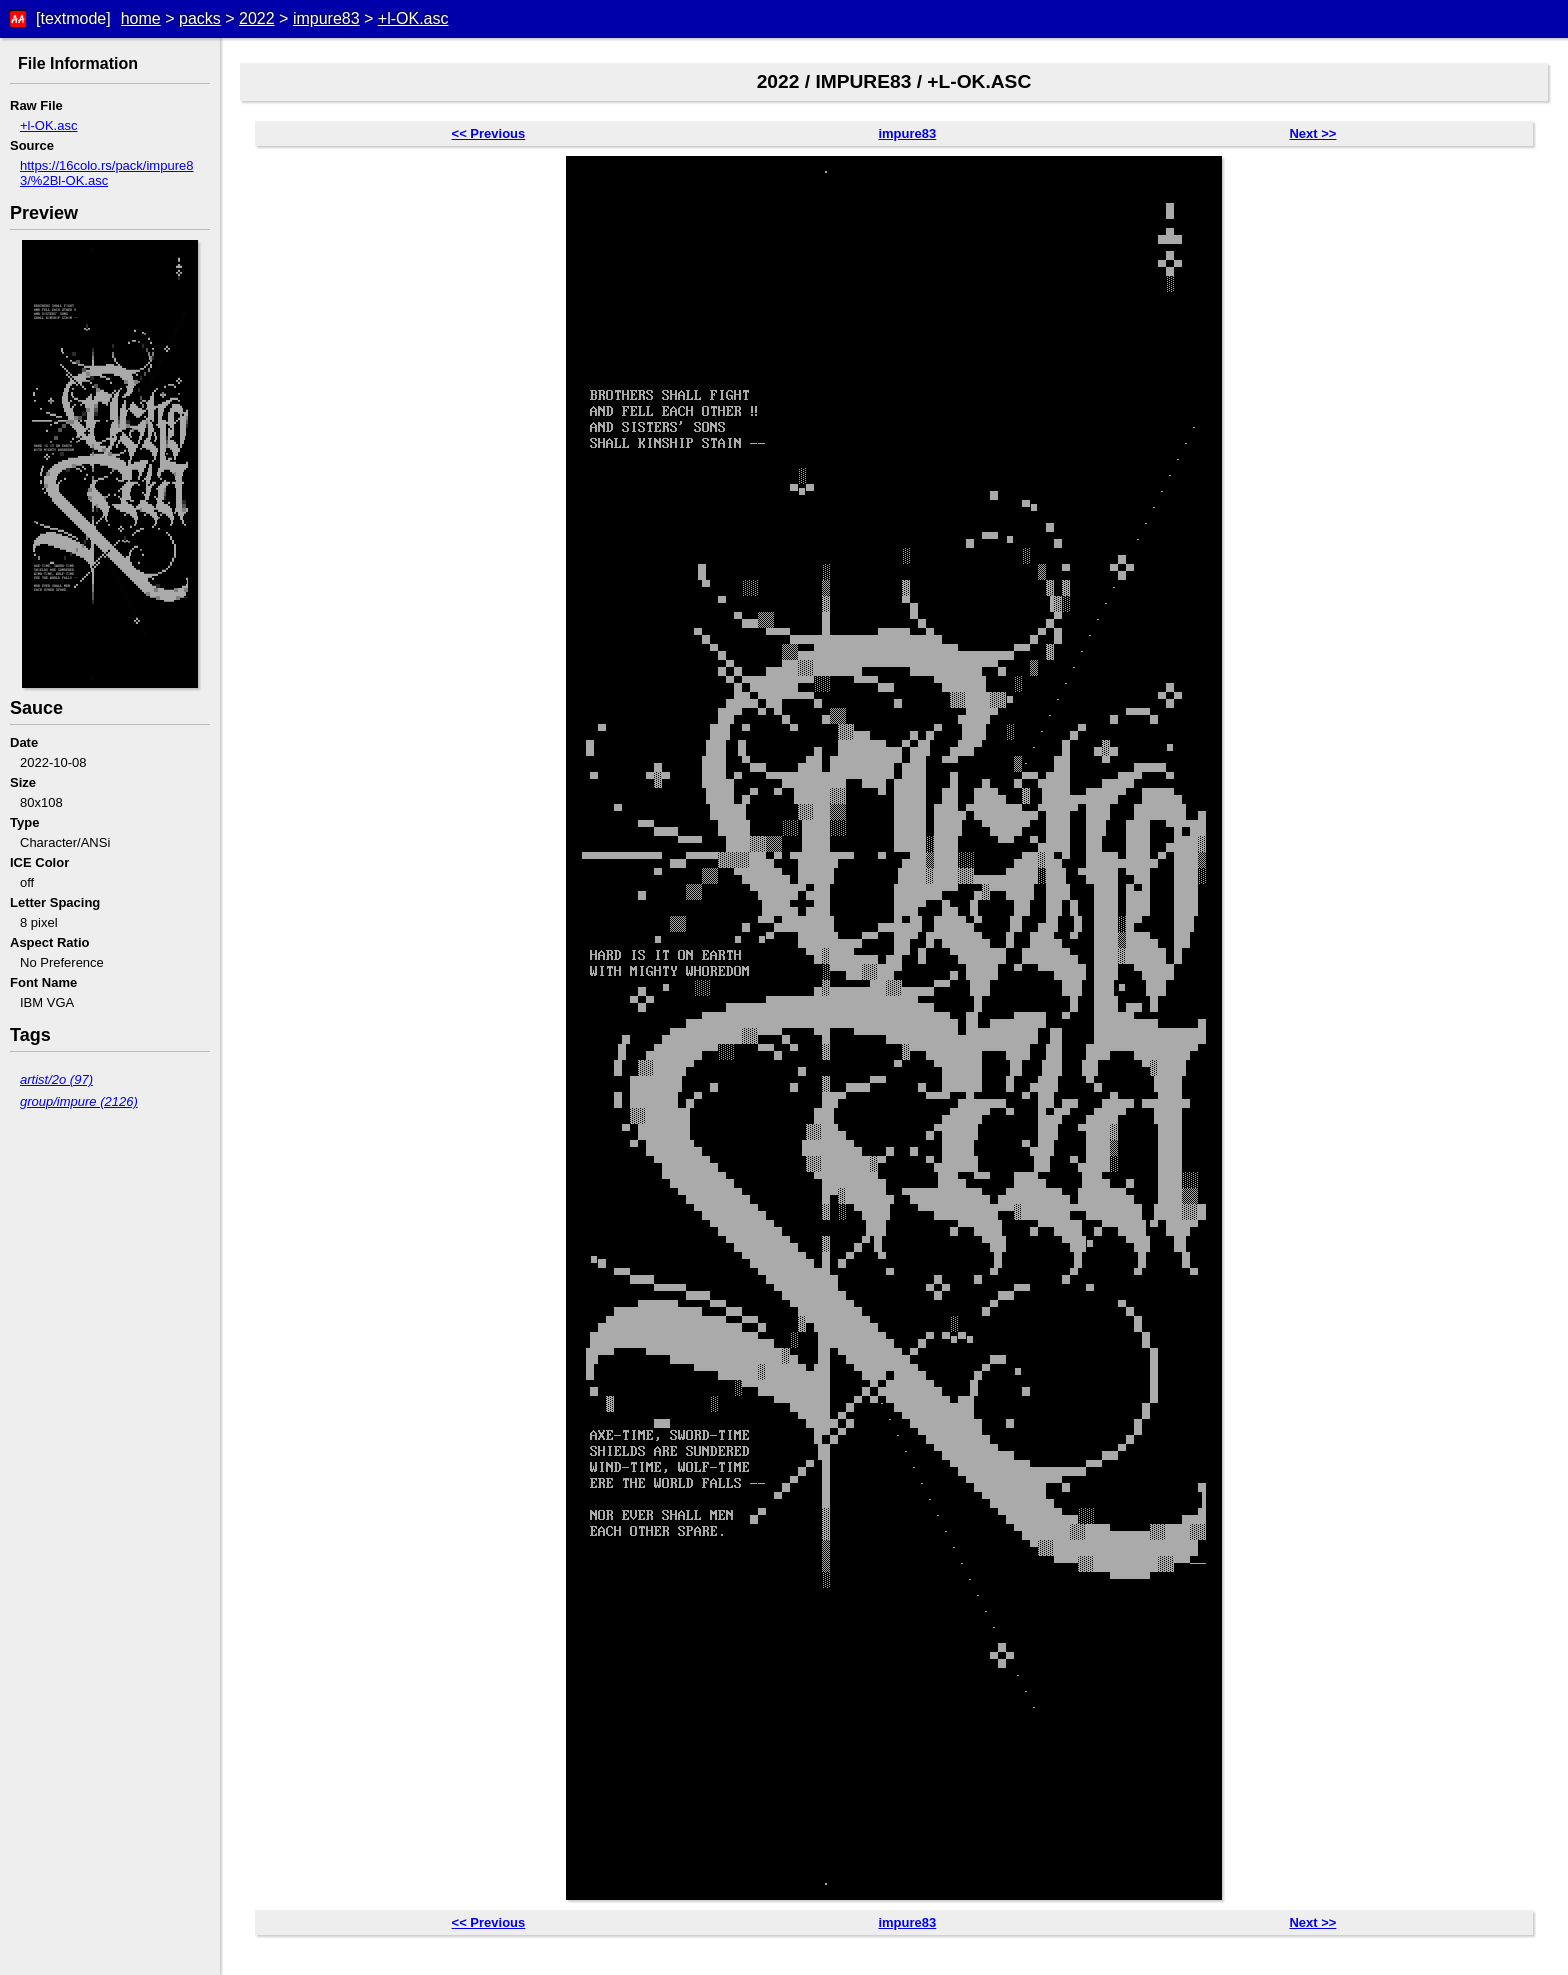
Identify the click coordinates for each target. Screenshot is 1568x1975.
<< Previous (489, 133)
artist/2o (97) (56, 1079)
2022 (257, 18)
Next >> (1312, 133)
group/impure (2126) (79, 1101)
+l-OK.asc (413, 18)
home (141, 18)
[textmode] (73, 18)
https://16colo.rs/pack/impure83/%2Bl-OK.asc (106, 173)
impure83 (326, 18)
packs (200, 18)
